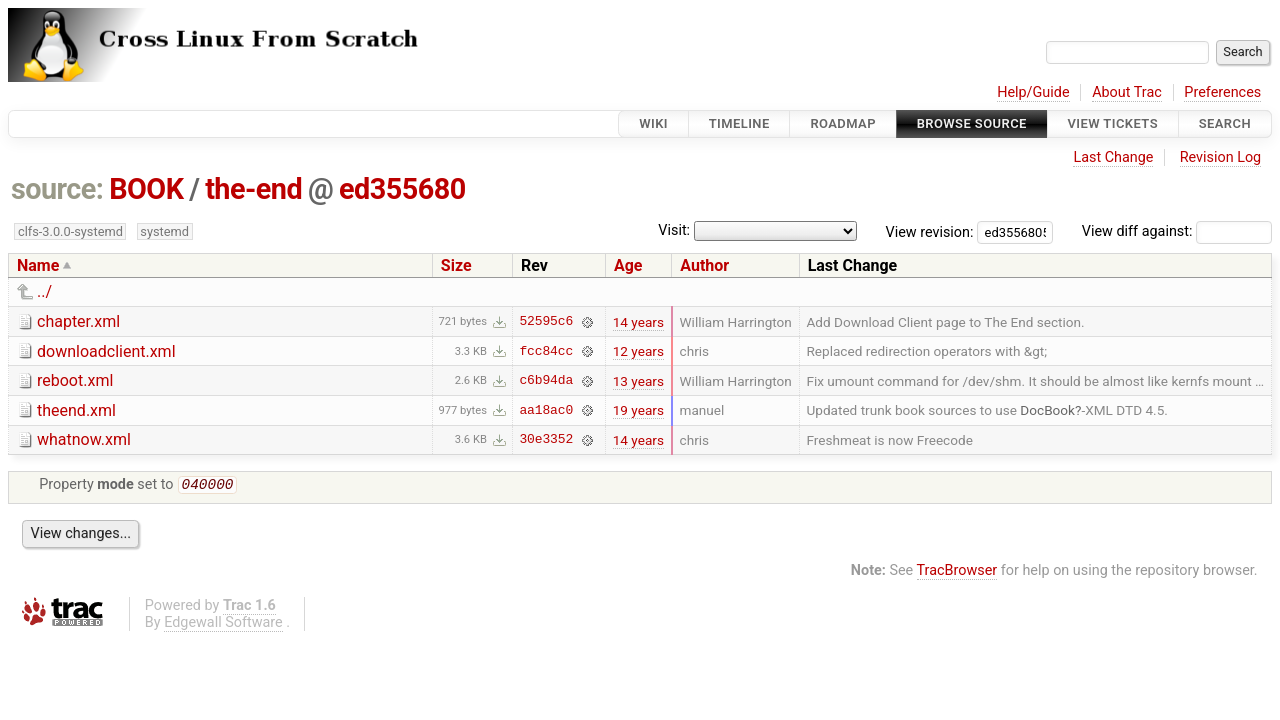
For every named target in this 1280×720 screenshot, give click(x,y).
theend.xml (76, 410)
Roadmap (843, 123)
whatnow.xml (84, 439)
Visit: (674, 230)
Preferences (1222, 92)
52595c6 (546, 322)
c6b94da (546, 381)
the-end (253, 189)
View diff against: (1177, 231)
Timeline (739, 123)
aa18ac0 (546, 410)
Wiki (653, 123)
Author (704, 265)
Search (1225, 123)
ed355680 (402, 189)
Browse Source (972, 123)
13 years (638, 381)
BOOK (146, 189)
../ (44, 291)
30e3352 (546, 440)
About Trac (1127, 92)
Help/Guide (1033, 92)
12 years (638, 351)
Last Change (1113, 157)
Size (456, 265)
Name (38, 265)
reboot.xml (75, 380)
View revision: (930, 231)
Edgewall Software (223, 624)
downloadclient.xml (106, 351)
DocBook (1047, 410)
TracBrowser (957, 572)
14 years (638, 322)
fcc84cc (546, 351)
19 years (638, 410)
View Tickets (1113, 123)
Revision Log (1221, 157)
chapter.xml (78, 321)
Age (628, 265)
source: (57, 189)
